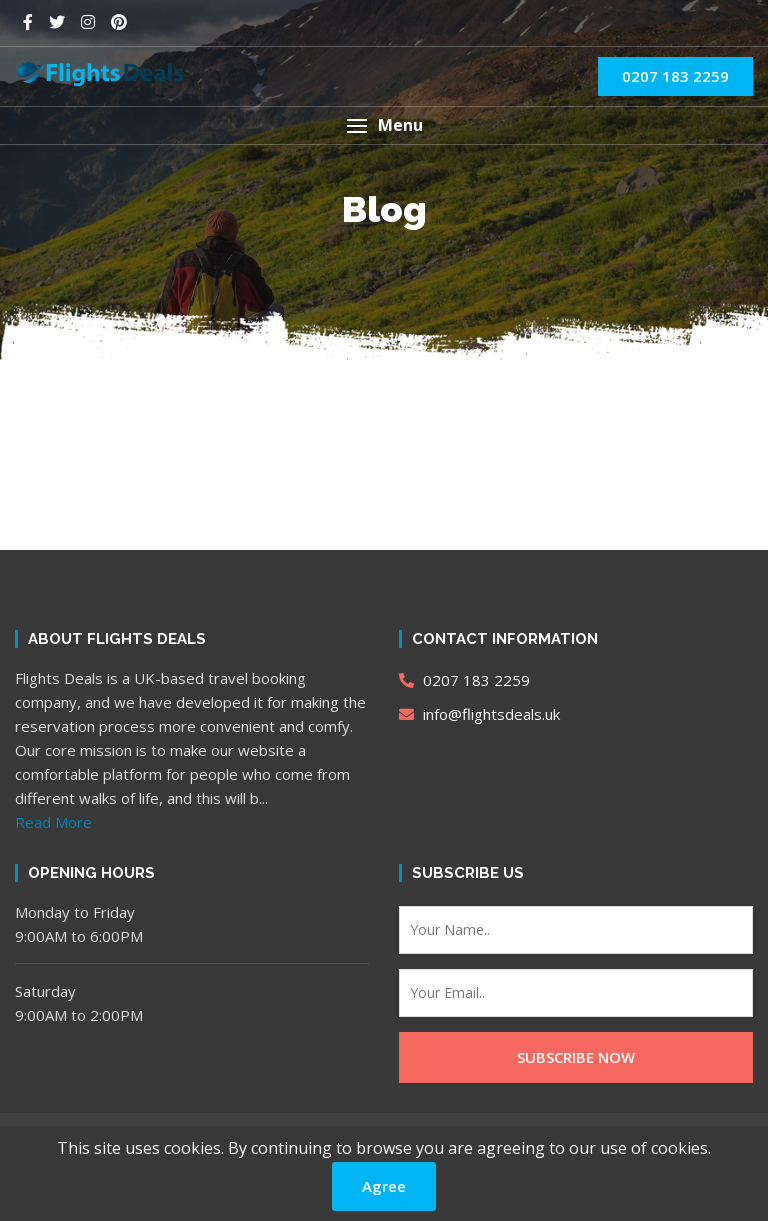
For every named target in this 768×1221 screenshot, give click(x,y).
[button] (384, 125)
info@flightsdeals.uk (479, 714)
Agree (384, 1186)
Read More (53, 822)
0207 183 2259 (675, 76)
